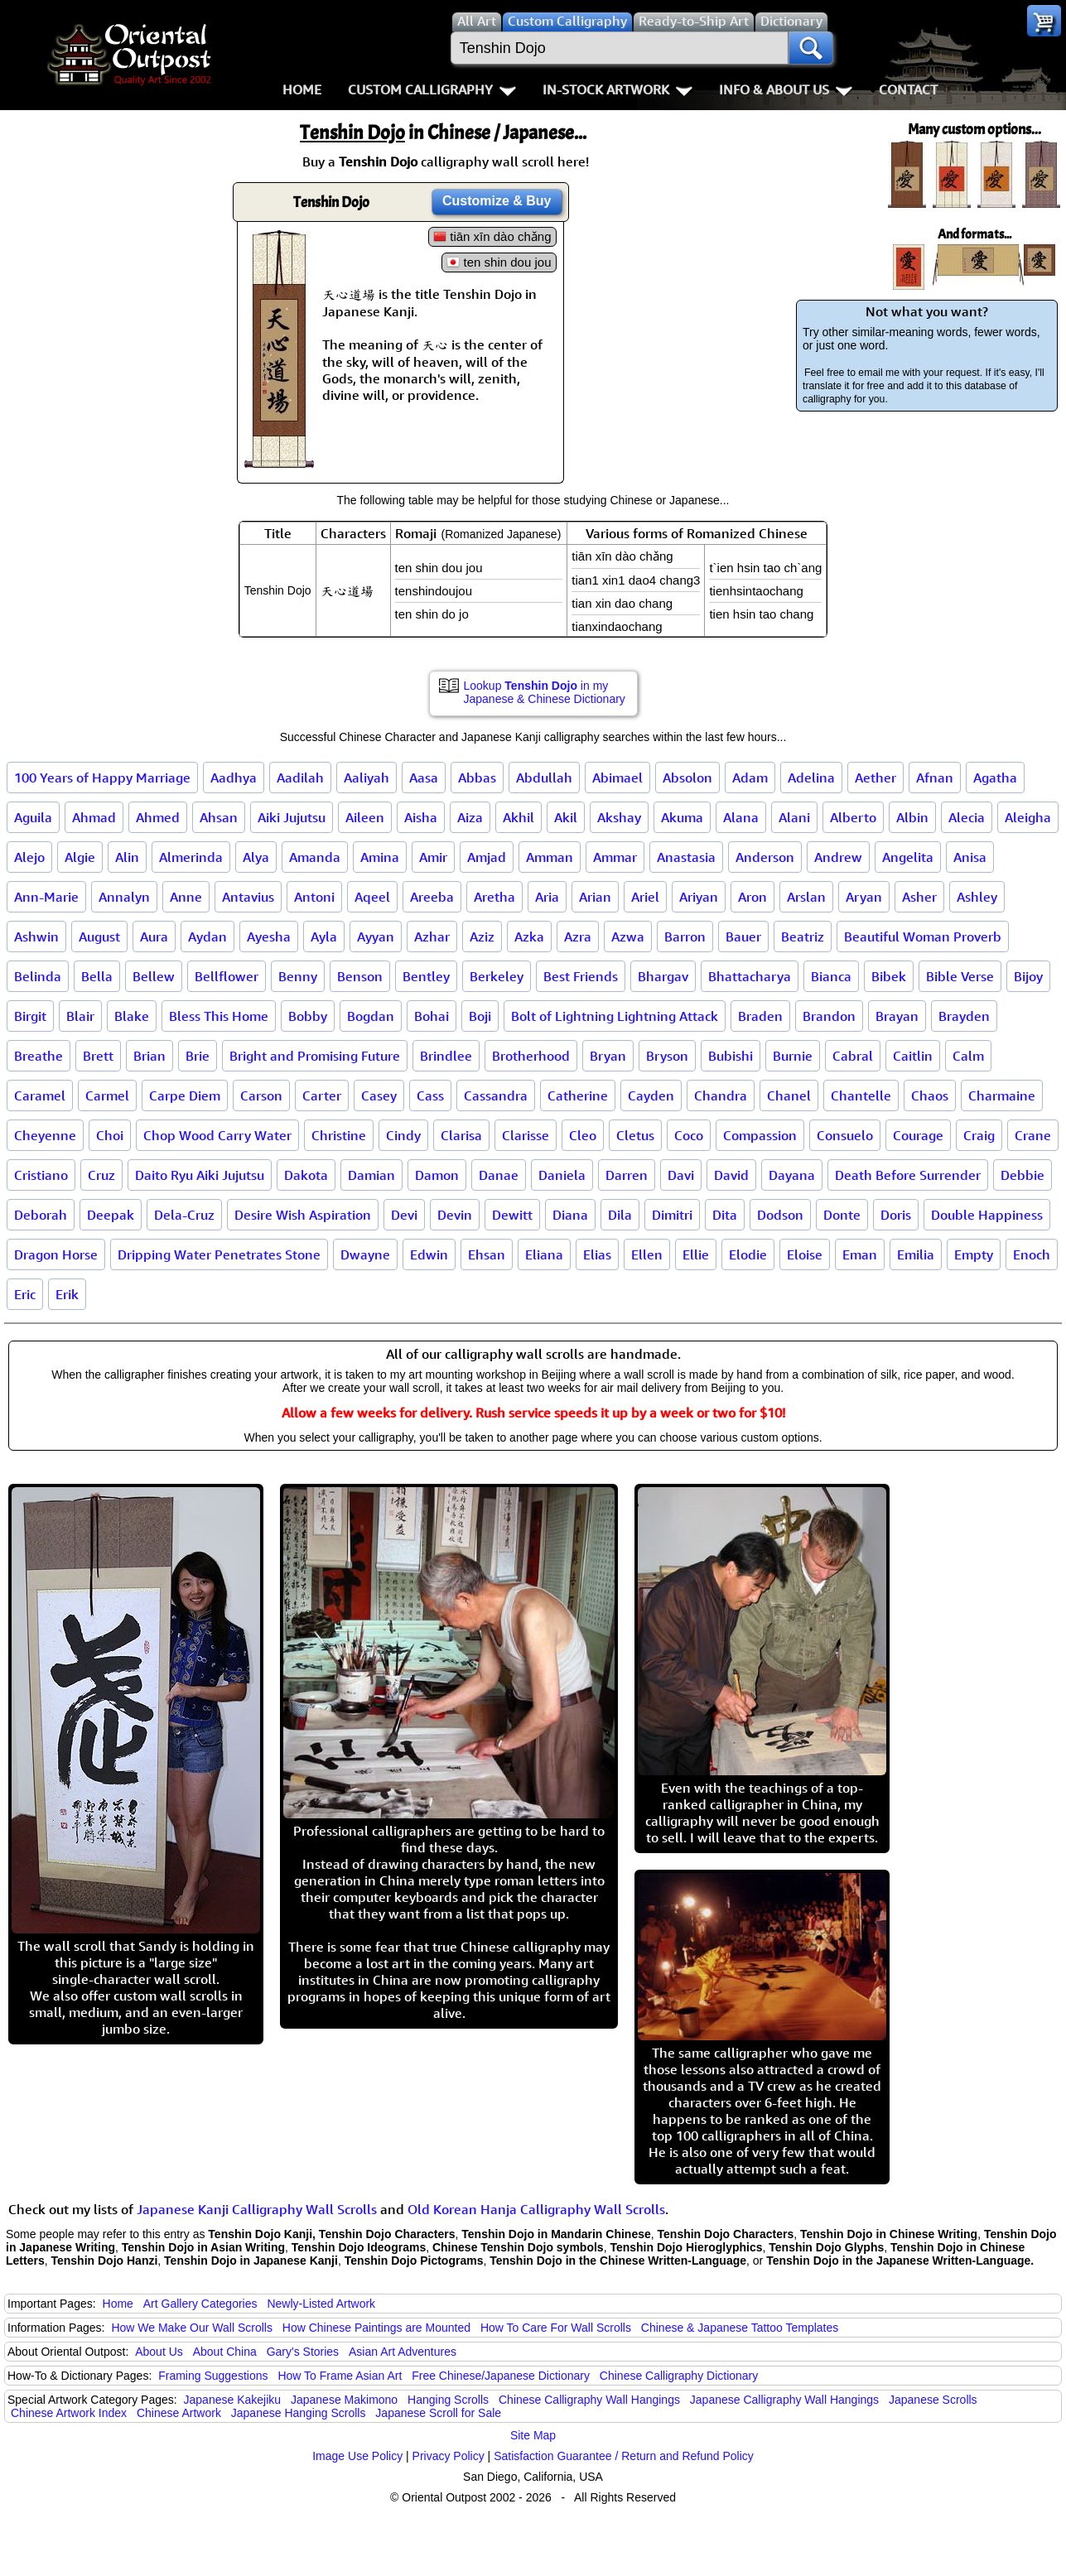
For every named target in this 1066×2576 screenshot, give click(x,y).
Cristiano (41, 1175)
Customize (497, 201)
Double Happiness (987, 1214)
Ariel (645, 896)
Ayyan (375, 936)
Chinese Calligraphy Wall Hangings (589, 2399)
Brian (149, 1055)
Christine (338, 1135)
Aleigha (1028, 817)
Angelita (907, 857)
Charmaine (1001, 1095)
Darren (626, 1175)
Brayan (897, 1016)
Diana (570, 1214)
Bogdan (370, 1016)
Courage (918, 1135)
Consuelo (845, 1135)
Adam (750, 777)
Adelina (811, 777)
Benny (297, 976)
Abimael (617, 777)
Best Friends (580, 976)
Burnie (793, 1055)
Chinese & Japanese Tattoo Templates (739, 2327)
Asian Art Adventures (402, 2351)
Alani (794, 817)
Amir (433, 857)
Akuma (682, 817)
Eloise (804, 1254)
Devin (454, 1214)
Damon (437, 1175)
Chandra (720, 1095)
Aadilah (300, 777)
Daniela (562, 1175)
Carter (321, 1095)
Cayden (651, 1095)
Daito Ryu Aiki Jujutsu (199, 1175)
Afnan (934, 777)
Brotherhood (531, 1055)
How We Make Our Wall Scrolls (191, 2327)
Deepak (110, 1214)
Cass (430, 1095)
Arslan (806, 896)
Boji (480, 1016)
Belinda (37, 976)
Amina (379, 857)
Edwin (429, 1254)
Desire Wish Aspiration (302, 1214)
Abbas (477, 777)
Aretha (494, 896)
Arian (595, 896)
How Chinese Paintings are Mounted (376, 2327)
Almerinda (191, 857)
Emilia (915, 1254)
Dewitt (512, 1214)
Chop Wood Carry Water (217, 1135)
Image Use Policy (357, 2456)
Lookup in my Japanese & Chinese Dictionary (544, 692)
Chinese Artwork (179, 2413)
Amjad (486, 857)
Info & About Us (785, 89)
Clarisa (461, 1135)
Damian (371, 1175)
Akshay (619, 817)
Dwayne (365, 1254)
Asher (919, 896)
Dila (620, 1214)
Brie (198, 1055)
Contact (908, 89)
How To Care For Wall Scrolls (555, 2327)
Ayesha (269, 936)
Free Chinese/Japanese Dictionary (501, 2375)
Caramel (39, 1095)
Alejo (29, 857)
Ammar (615, 857)
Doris (895, 1214)
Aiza (470, 817)
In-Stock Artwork (617, 89)
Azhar (432, 936)
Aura (154, 936)
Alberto (853, 817)
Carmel (107, 1095)
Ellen (647, 1254)
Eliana (544, 1254)
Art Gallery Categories (200, 2303)
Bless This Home (218, 1016)
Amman (549, 857)
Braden (760, 1016)
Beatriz (802, 936)
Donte (842, 1214)
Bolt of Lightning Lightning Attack (614, 1016)
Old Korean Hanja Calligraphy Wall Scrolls (536, 2209)
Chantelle (861, 1095)
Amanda (314, 857)
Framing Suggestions (213, 2375)
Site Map (533, 2435)
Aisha (420, 817)
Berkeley (496, 976)
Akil (565, 817)
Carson (261, 1095)
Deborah (40, 1214)
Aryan (864, 896)
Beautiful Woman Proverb (922, 936)
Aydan (207, 936)
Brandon (829, 1016)
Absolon (687, 777)
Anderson (765, 857)
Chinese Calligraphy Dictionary (679, 2375)
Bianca (831, 976)
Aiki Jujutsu (292, 817)
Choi (109, 1135)
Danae (499, 1175)
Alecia (966, 817)
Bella (97, 976)
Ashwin (36, 936)
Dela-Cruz (184, 1214)
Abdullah (544, 777)
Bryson (667, 1055)
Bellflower (226, 976)
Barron (685, 936)
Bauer (743, 936)
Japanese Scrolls (933, 2399)
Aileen (364, 817)
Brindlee (446, 1055)
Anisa (969, 857)
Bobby (307, 1016)
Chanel (789, 1095)
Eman (859, 1254)
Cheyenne (45, 1135)
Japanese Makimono (344, 2399)
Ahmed (158, 817)
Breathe (38, 1055)
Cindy (403, 1135)
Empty (973, 1254)
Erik (67, 1294)
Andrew (838, 857)
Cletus (635, 1135)
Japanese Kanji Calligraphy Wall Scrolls (257, 2209)
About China (225, 2351)
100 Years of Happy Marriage (102, 777)
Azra (577, 936)
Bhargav (663, 976)
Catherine (577, 1095)
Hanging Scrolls (448, 2399)
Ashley (977, 896)
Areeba (432, 896)
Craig (979, 1135)
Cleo (582, 1135)
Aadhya (233, 777)
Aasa (423, 777)
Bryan (608, 1055)
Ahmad (94, 817)
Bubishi (730, 1055)
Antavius (248, 896)
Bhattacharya (749, 976)
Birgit (30, 1016)
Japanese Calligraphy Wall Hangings (784, 2399)
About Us (159, 2351)
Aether (875, 777)
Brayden (964, 1016)
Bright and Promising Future (314, 1055)
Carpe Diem (184, 1095)
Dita (724, 1214)
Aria (547, 896)
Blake (131, 1016)
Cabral (852, 1055)
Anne (186, 896)
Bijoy (1028, 976)
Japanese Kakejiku (233, 2399)
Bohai (431, 1016)
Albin (912, 817)
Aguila (33, 817)
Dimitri (672, 1214)
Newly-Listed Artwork (321, 2303)
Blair (80, 1016)
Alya (256, 857)
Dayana (792, 1175)
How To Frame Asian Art (339, 2375)
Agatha (995, 777)
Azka (529, 936)
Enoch (1031, 1254)
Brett (98, 1055)
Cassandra (496, 1095)
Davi (681, 1175)
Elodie (748, 1254)
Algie (80, 857)
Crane (1033, 1135)
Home (301, 89)
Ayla (324, 936)
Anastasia (686, 857)
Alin (127, 857)
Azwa (627, 936)
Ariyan (698, 896)
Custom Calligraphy (432, 89)
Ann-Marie (46, 896)
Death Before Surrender (908, 1175)
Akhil (518, 817)
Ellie (696, 1254)
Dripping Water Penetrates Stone (219, 1254)
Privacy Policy (448, 2456)
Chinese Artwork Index (69, 2413)
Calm (968, 1055)
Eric (25, 1294)
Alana (741, 817)
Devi (404, 1214)
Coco (688, 1135)
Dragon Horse (56, 1254)
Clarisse (525, 1135)
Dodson (780, 1214)
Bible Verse (960, 976)
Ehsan (486, 1254)
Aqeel (372, 896)
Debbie (1022, 1175)
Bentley (426, 976)
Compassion (760, 1135)
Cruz (101, 1175)
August (99, 936)
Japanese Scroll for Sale (438, 2413)
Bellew (154, 976)
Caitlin (913, 1055)
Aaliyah (366, 777)
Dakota (306, 1175)
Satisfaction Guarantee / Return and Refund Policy (624, 2456)
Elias (597, 1254)
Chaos (929, 1095)
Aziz (482, 936)
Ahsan (219, 817)
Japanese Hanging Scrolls (298, 2413)
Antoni (314, 896)
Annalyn (124, 896)
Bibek (888, 976)
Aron (752, 896)
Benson (360, 976)
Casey (379, 1095)
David (731, 1175)
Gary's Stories (303, 2351)
